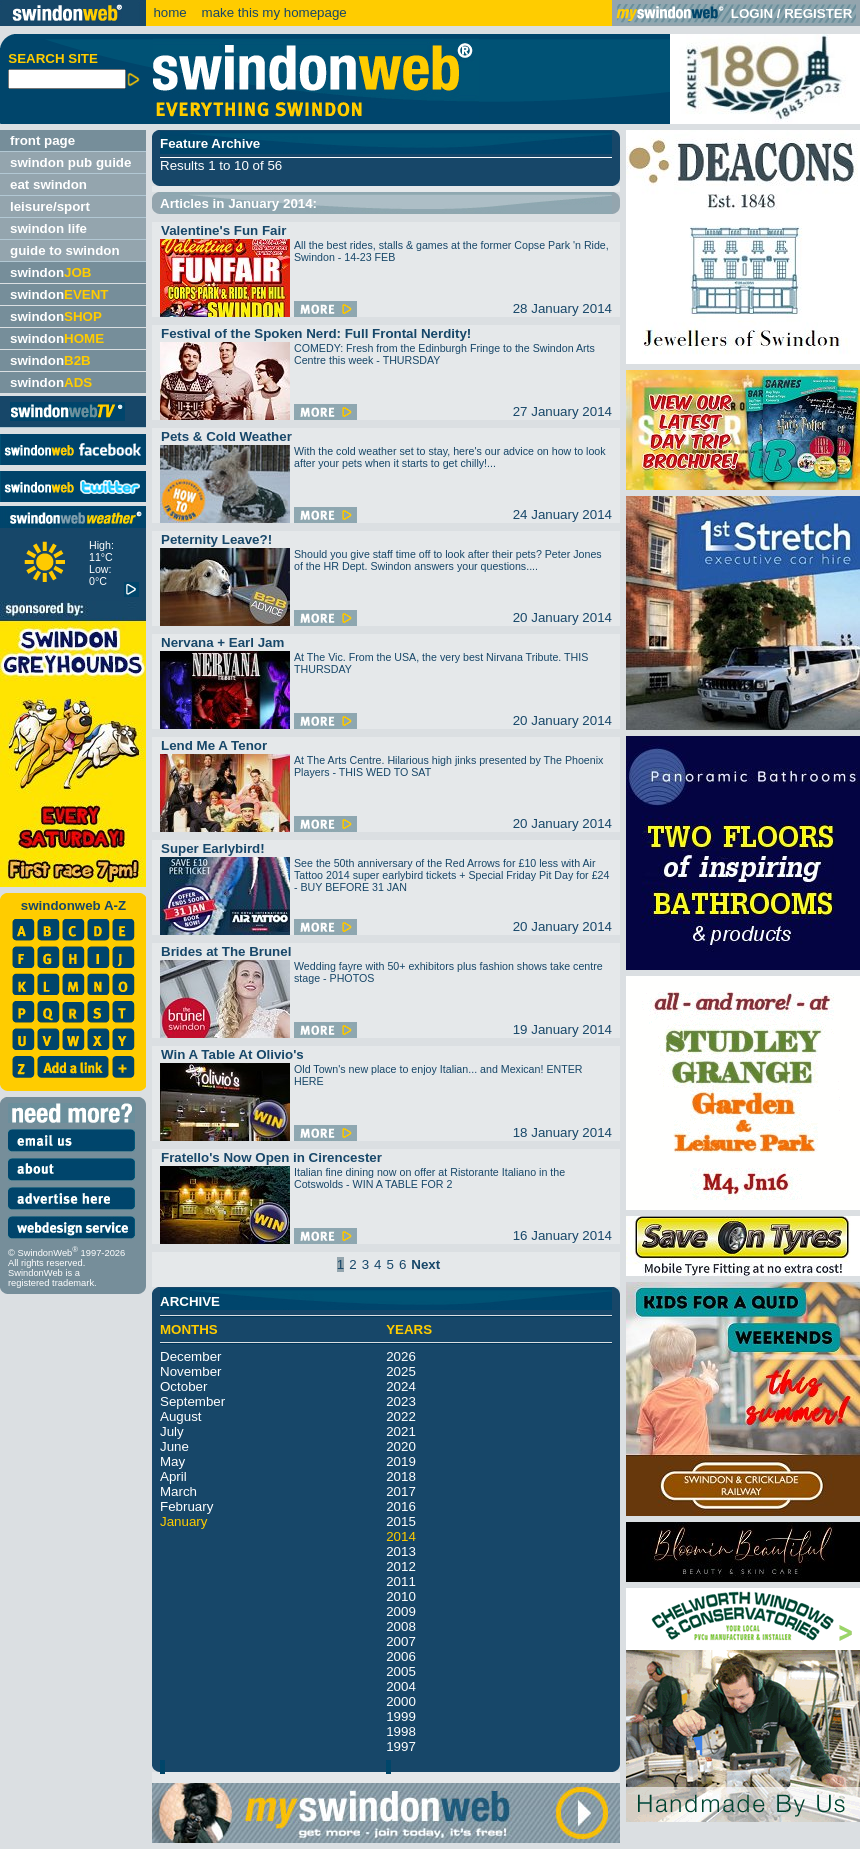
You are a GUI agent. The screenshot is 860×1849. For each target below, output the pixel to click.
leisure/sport (50, 206)
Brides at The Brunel (226, 951)
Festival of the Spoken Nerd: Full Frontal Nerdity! (316, 333)
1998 (401, 1731)
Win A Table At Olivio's (232, 1054)
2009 (401, 1611)
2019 (401, 1461)
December (190, 1356)
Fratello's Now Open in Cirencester (271, 1157)
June (174, 1446)
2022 (401, 1416)
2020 (401, 1446)
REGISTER (818, 13)
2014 (401, 1536)
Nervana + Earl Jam (222, 642)
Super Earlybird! (213, 848)
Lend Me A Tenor (214, 745)
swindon (50, 272)
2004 (401, 1686)
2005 (401, 1671)
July (172, 1431)
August (181, 1416)
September (192, 1401)
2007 (401, 1641)
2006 (401, 1656)
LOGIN (752, 13)
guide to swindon (65, 250)
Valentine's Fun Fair (223, 230)
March (178, 1491)
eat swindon (48, 184)
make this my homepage (272, 12)
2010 (401, 1596)
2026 (401, 1356)
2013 (401, 1551)
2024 (401, 1386)
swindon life (48, 228)
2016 (401, 1506)
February (186, 1506)
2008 (401, 1626)
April (173, 1476)
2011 (401, 1581)
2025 (401, 1371)
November (190, 1371)
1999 (401, 1716)
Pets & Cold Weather (226, 436)
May (172, 1461)
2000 (401, 1701)
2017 (401, 1491)
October (183, 1386)
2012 (401, 1566)
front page (42, 140)
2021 (401, 1431)
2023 (401, 1401)
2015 (401, 1521)
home (169, 12)
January (183, 1521)
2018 (401, 1476)
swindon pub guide (70, 162)
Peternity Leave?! (216, 539)
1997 (401, 1746)
